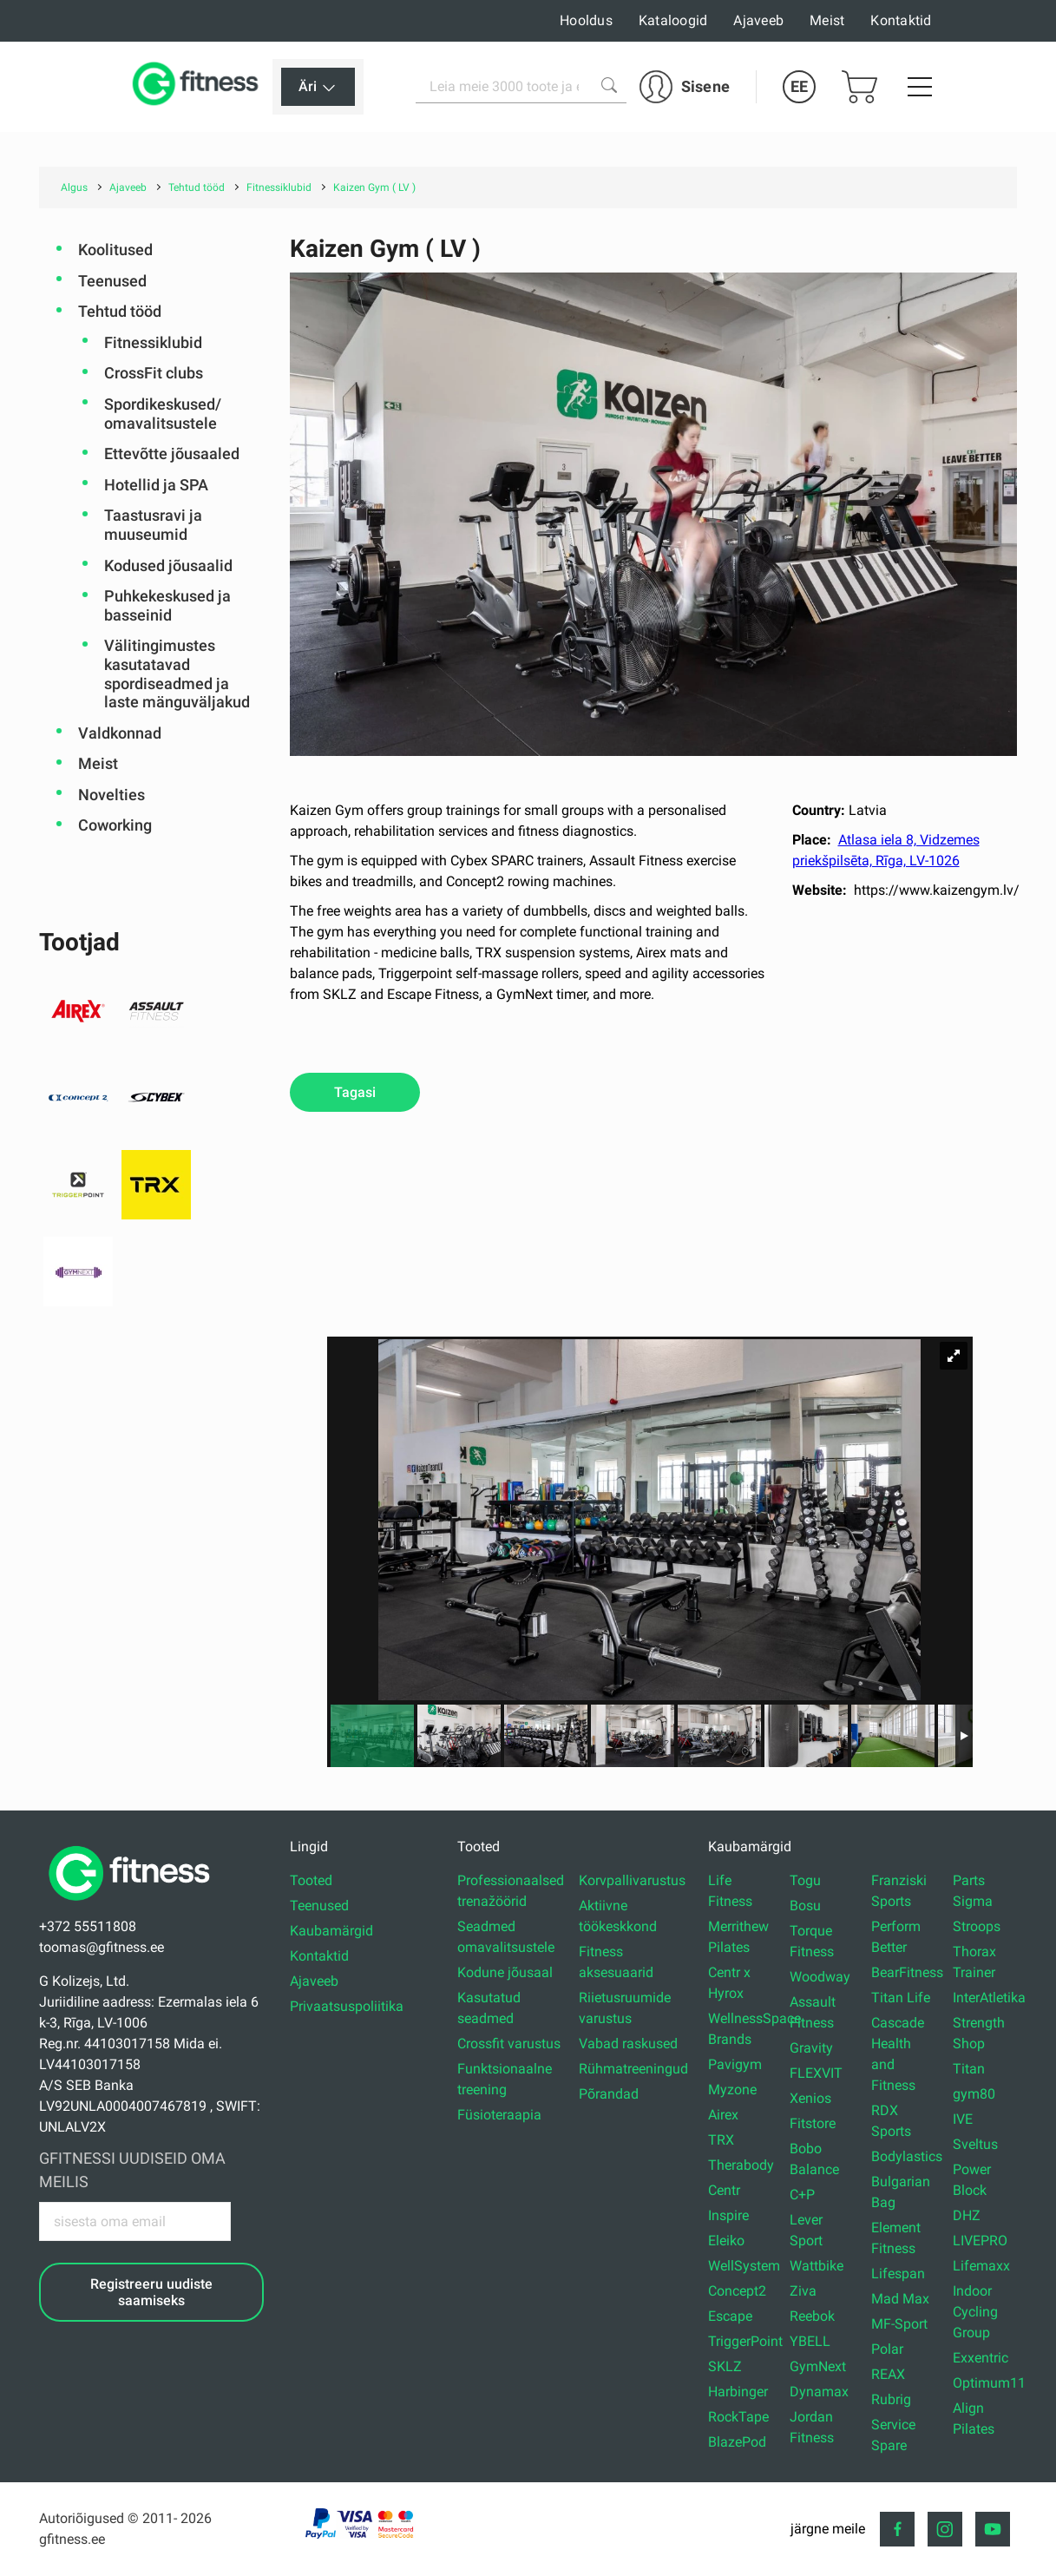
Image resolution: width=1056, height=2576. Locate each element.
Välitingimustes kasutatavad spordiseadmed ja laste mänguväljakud (177, 673)
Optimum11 (989, 2383)
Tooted (311, 1880)
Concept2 (737, 2291)
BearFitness (907, 1972)
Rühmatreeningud (633, 2068)
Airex (723, 2114)
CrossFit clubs (153, 373)
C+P (802, 2194)
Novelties (111, 794)
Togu (805, 1880)
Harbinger (738, 2391)
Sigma (973, 1901)
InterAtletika (989, 1997)
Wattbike (816, 2265)
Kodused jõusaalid (168, 565)
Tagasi (355, 1092)
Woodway (820, 1976)
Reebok (812, 2316)
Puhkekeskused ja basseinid (167, 605)
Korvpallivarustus (632, 1880)
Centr (724, 2190)
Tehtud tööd (119, 311)
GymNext (818, 2366)
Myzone (732, 2089)
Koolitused (115, 249)
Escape (730, 2316)
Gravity (811, 2048)
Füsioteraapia (499, 2114)
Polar (887, 2349)
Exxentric (980, 2357)
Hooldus (586, 20)
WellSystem (744, 2265)
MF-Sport (899, 2324)
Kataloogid (673, 20)
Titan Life (900, 1997)
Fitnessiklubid (153, 342)
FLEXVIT (816, 2073)
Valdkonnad (119, 733)
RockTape (738, 2416)
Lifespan (898, 2273)
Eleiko (726, 2240)
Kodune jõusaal (505, 1972)
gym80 (974, 2094)
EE (799, 86)
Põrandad (609, 2094)
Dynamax (819, 2391)
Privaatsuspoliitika (346, 2006)
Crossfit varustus (509, 2043)
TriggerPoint (745, 2341)
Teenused (112, 281)
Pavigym (735, 2064)
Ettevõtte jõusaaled (171, 453)
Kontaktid (900, 20)
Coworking (115, 825)
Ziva (803, 2291)
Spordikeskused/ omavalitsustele (162, 413)
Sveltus (975, 2144)
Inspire (728, 2215)
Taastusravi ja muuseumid (153, 524)
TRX (721, 2140)
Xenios (810, 2098)
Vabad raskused (628, 2043)
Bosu (805, 1905)
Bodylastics (906, 2156)
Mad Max (900, 2298)
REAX (888, 2374)
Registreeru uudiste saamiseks (151, 2292)
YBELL (810, 2341)
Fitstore (813, 2123)
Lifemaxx (981, 2265)
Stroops (976, 1926)
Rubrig (891, 2399)
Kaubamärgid (331, 1930)
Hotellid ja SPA (156, 485)
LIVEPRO (980, 2240)
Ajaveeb (758, 20)
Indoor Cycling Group (975, 2312)
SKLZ (725, 2366)
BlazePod (737, 2442)
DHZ (967, 2215)
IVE (963, 2119)
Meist (827, 20)
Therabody (741, 2165)
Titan (969, 2068)
